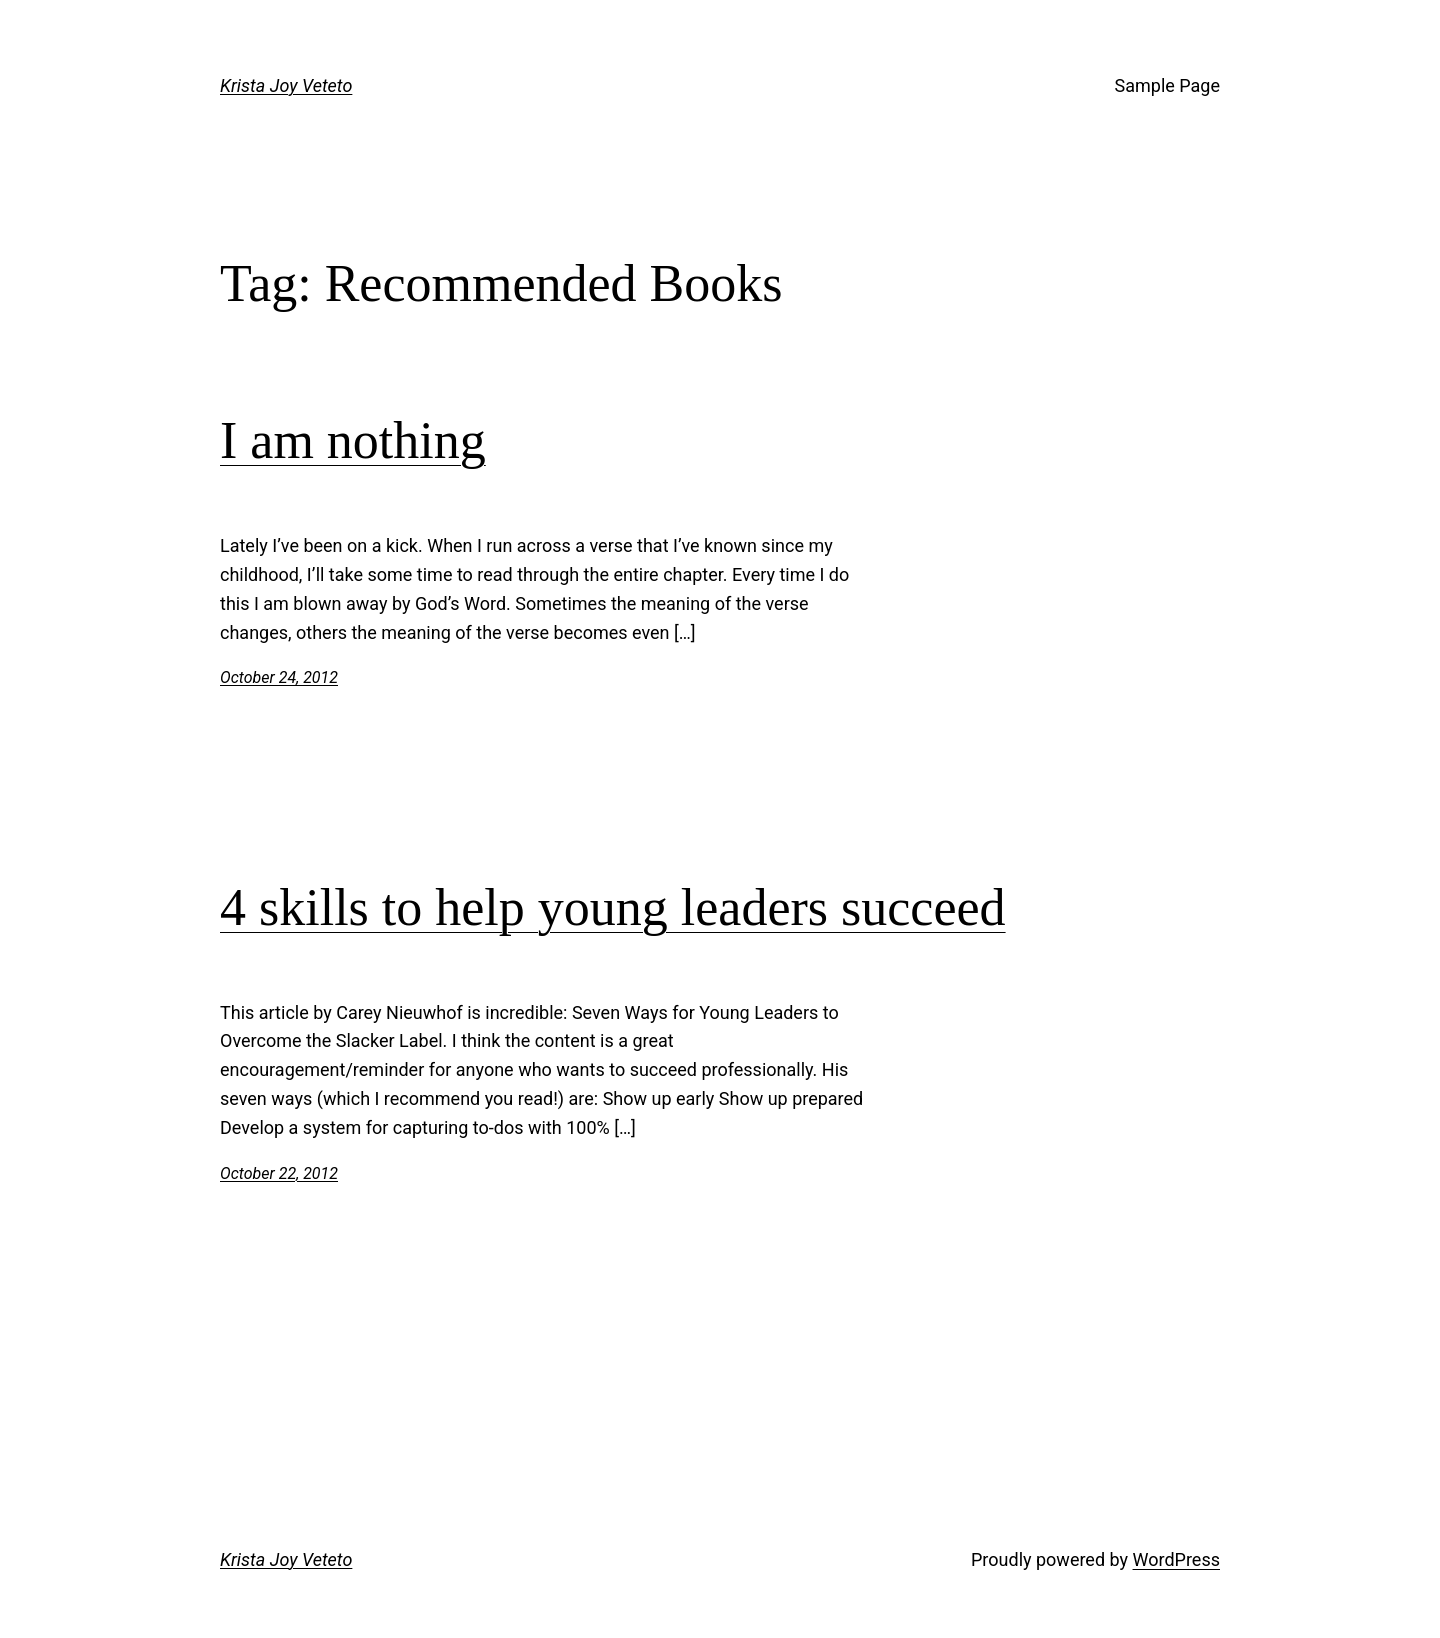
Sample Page (1167, 85)
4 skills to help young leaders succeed (613, 907)
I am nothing (353, 440)
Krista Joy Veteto (286, 85)
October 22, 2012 (279, 1173)
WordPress (1176, 1559)
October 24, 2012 (279, 677)
